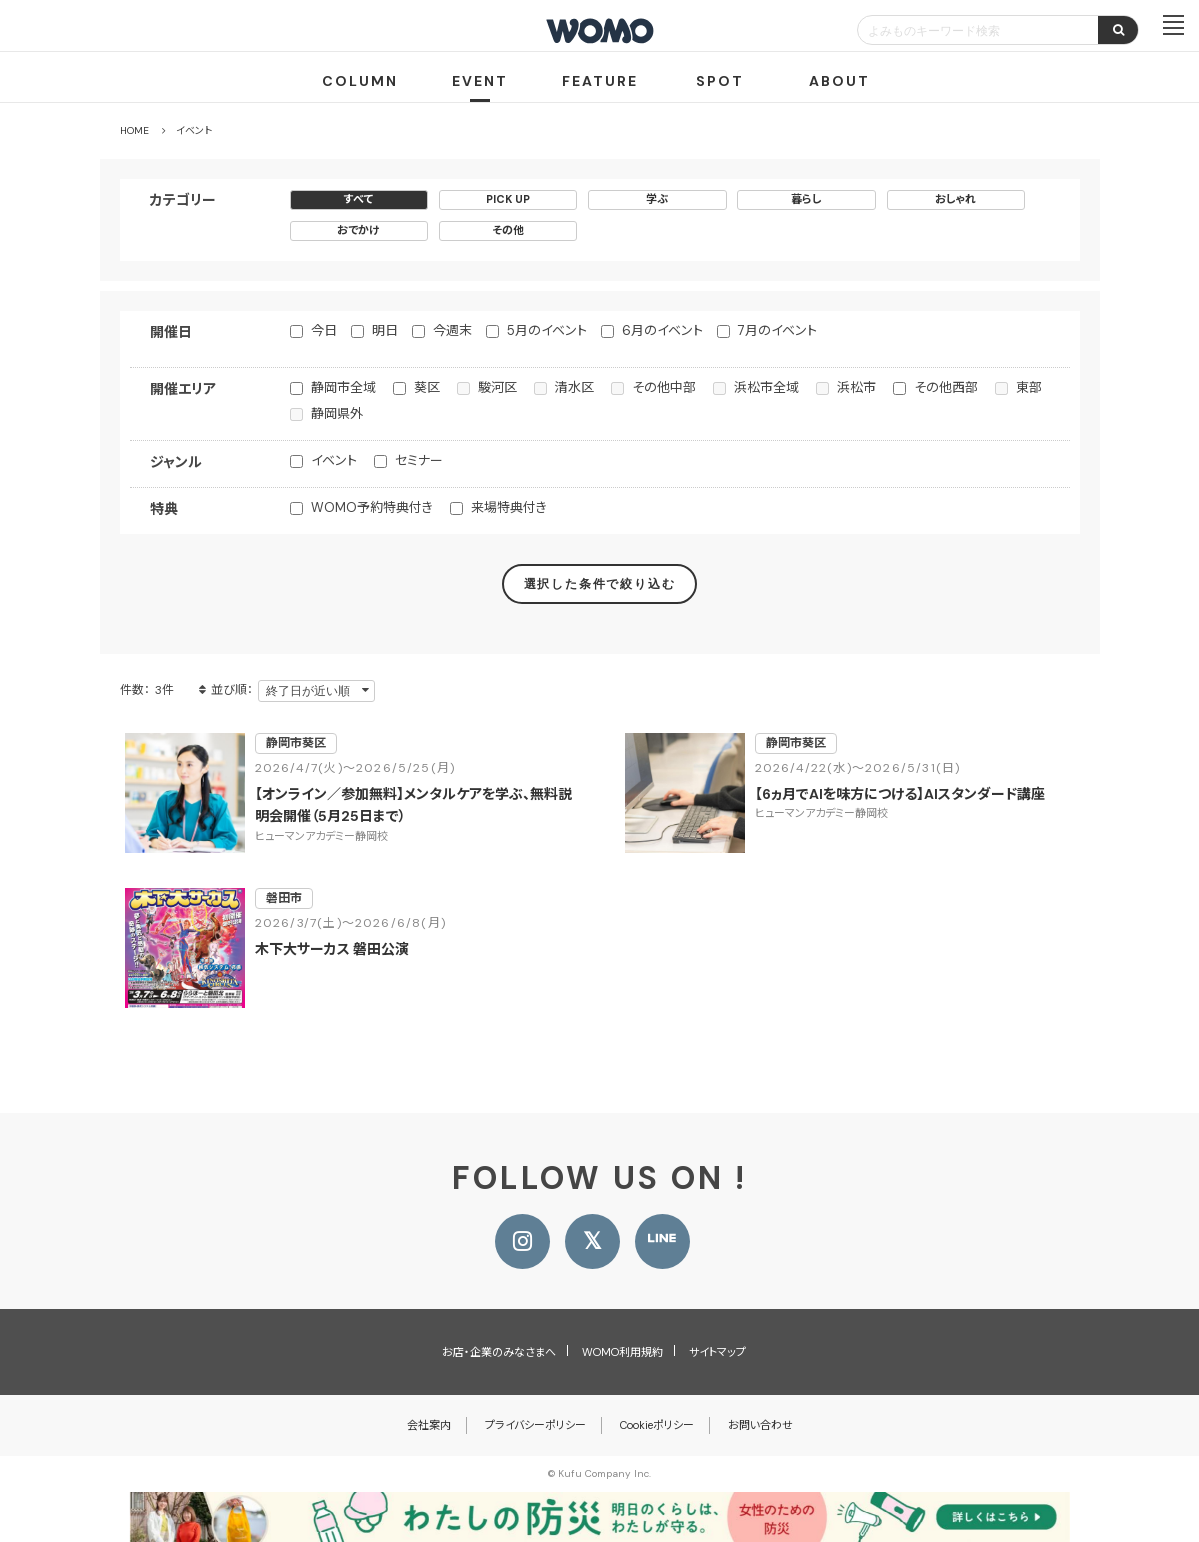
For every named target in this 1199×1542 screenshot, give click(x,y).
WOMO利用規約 (622, 1352)
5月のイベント (547, 330)
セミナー (419, 460)
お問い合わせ (760, 1425)
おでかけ (358, 230)
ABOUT (839, 81)
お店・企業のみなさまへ (499, 1352)
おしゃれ (955, 199)
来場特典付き (509, 507)
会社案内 (429, 1425)
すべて (358, 199)
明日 (385, 330)
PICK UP (508, 199)
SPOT (720, 81)
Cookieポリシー (657, 1425)
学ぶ (657, 199)
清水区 (574, 387)
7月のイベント (777, 330)
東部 (1029, 387)
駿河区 (497, 387)
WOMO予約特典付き (372, 507)
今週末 (452, 330)
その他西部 (946, 387)
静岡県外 (337, 413)
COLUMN (360, 81)
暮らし (806, 199)
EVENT (480, 81)
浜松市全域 (766, 387)
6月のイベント (662, 330)
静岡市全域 (343, 387)
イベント (334, 460)
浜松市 (856, 387)
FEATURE (600, 81)
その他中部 (664, 387)
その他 (508, 230)
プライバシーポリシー (535, 1425)
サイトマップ (717, 1352)
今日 (324, 330)
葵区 (427, 387)
